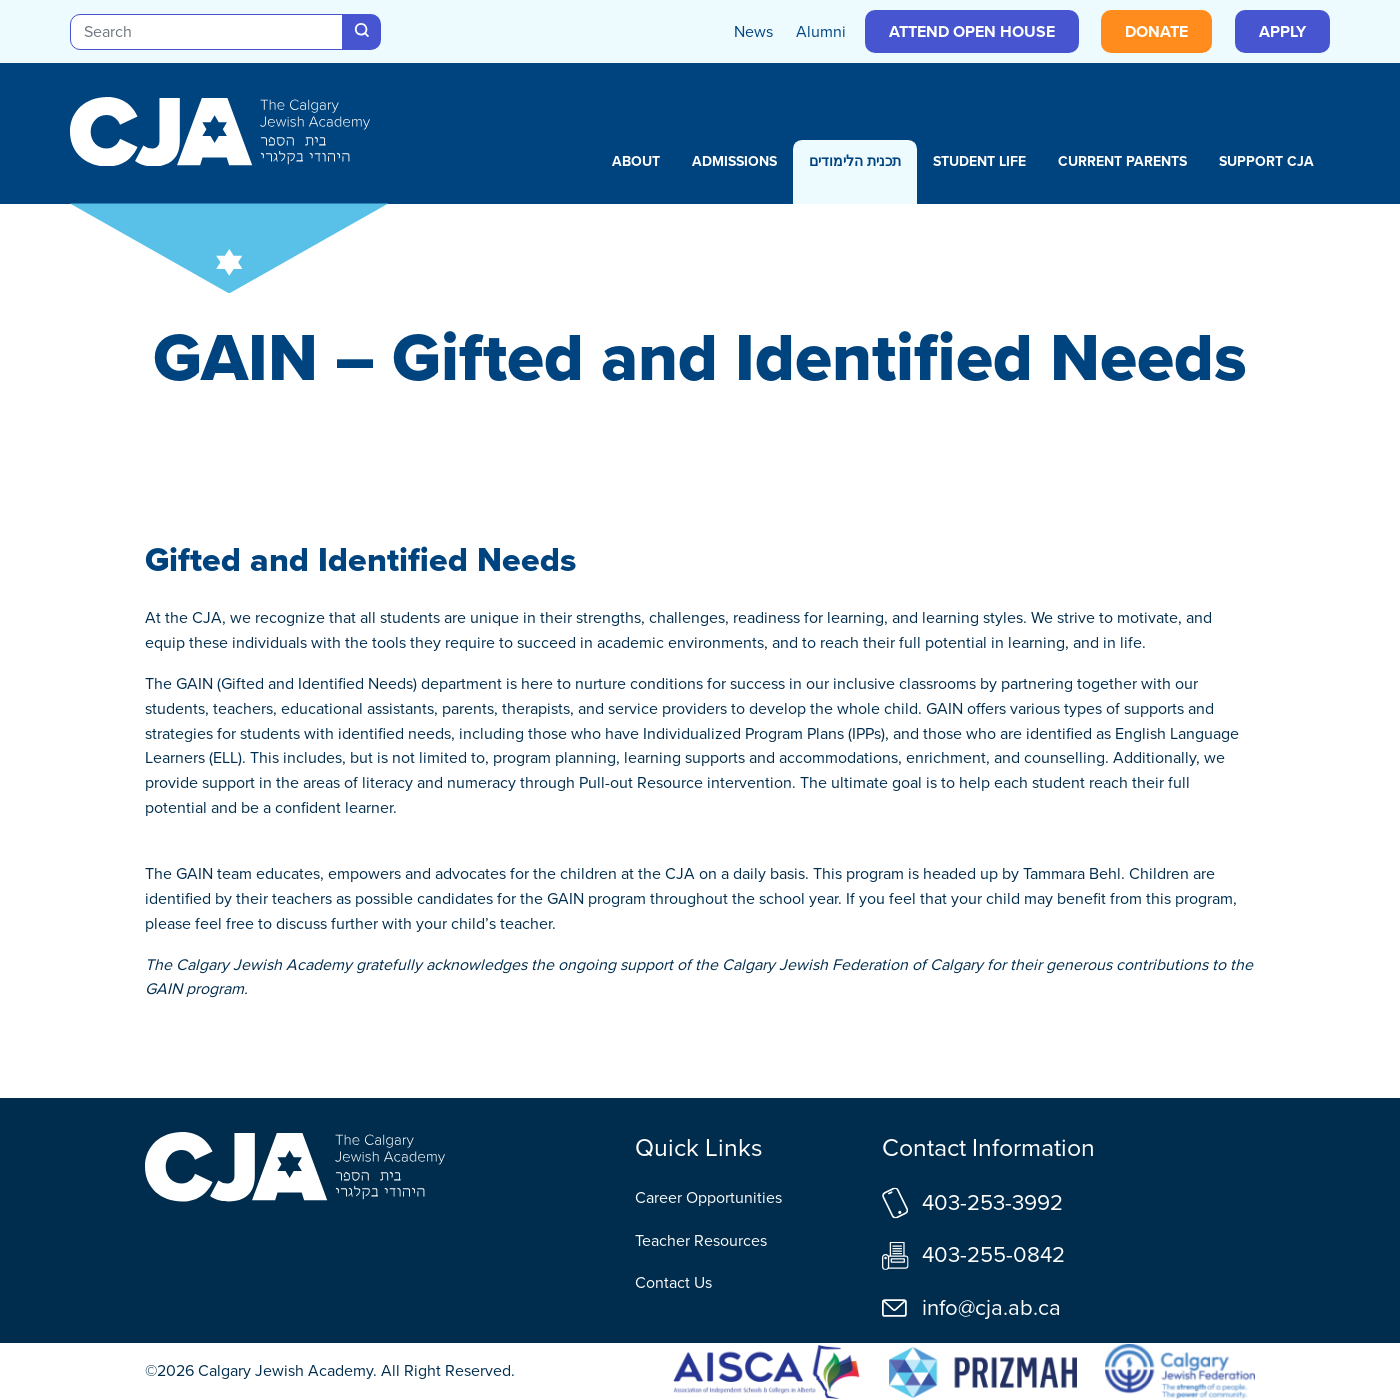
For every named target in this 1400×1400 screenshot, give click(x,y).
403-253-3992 (992, 1202)
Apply (1282, 31)
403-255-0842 (993, 1254)
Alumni (821, 31)
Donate (1156, 31)
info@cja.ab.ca (991, 1307)
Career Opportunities (708, 1197)
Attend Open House (972, 31)
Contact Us (673, 1282)
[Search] (206, 32)
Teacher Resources (701, 1240)
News (753, 31)
